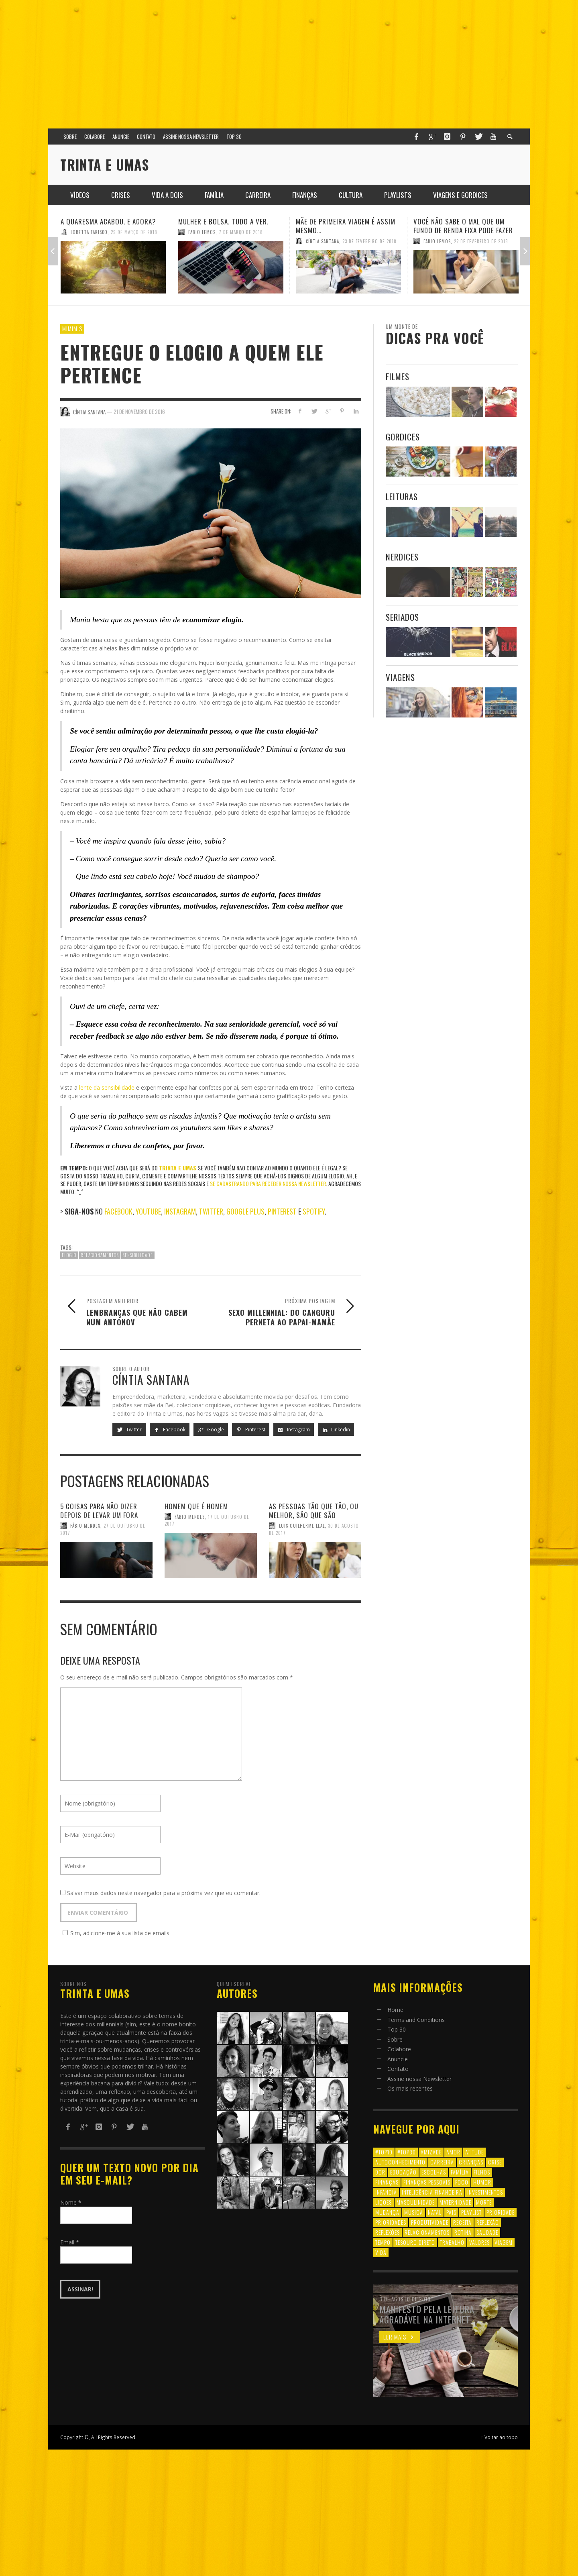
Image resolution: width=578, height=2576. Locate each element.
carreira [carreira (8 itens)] (442, 2162)
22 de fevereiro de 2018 (481, 241)
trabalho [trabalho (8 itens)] (452, 2242)
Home (395, 2010)
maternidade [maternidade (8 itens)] (455, 2202)
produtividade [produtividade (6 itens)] (429, 2222)
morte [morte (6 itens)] (484, 2202)
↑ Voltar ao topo (499, 2437)
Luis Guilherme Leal (302, 1525)
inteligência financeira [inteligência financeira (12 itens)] (432, 2192)
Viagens (400, 677)
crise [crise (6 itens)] (495, 2162)
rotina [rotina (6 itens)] (463, 2232)
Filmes (397, 376)
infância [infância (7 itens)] (386, 2192)
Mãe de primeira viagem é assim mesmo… (345, 225)
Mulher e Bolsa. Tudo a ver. (223, 221)
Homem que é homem (196, 1506)
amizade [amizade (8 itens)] (431, 2152)
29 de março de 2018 (134, 232)
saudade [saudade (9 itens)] (487, 2232)
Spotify (314, 1211)
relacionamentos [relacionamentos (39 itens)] (427, 2232)
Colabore (399, 2049)
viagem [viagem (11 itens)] (504, 2242)
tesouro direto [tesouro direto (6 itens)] (415, 2242)
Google (210, 1429)
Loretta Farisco (89, 232)
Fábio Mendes (85, 1525)
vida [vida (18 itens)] (381, 2252)
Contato (398, 2069)
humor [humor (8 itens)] (482, 2182)
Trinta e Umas (177, 1168)
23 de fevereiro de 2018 (369, 241)
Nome (70, 2202)
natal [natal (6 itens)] (435, 2212)
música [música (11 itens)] (413, 2212)
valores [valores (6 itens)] (479, 2242)
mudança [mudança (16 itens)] (387, 2212)
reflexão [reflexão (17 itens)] (487, 2222)
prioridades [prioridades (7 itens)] (390, 2222)
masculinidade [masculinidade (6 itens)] (416, 2202)
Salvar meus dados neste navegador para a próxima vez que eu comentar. (164, 1893)
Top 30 (396, 2029)
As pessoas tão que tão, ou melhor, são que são (313, 1510)
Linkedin (336, 1429)
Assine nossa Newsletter (419, 2079)
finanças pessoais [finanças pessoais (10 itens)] (426, 2182)
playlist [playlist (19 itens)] (471, 2212)
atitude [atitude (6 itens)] (474, 2152)
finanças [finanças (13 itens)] (387, 2182)
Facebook (118, 1211)
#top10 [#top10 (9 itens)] (384, 2152)
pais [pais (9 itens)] (451, 2212)
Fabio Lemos (202, 232)
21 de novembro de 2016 (139, 412)
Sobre (395, 2039)
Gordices (403, 436)
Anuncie (397, 2059)
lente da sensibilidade (106, 1087)
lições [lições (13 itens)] (383, 2202)
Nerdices (402, 556)
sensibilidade (138, 1255)
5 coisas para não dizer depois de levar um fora (99, 1510)
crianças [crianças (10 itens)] (471, 2162)
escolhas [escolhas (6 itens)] (433, 2172)
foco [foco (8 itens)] (461, 2182)
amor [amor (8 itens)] (453, 2152)
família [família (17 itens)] (460, 2172)
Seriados (402, 617)
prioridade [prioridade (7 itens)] (500, 2212)
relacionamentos (100, 1255)
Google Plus (245, 1211)
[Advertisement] (289, 60)
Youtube (148, 1211)
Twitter (211, 1211)
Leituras (402, 496)
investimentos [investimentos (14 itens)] (485, 2192)
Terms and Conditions (416, 2020)
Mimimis (72, 328)
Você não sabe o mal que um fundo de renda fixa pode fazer (463, 225)
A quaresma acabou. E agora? (108, 221)
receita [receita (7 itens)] (462, 2222)
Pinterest (283, 1211)
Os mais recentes (410, 2088)
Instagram (180, 1211)
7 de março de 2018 (241, 232)
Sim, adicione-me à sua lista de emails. (115, 1933)
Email (69, 2242)
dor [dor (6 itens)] (380, 2172)
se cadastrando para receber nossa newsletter (268, 1183)
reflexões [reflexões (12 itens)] (387, 2232)
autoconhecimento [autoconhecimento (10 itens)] (400, 2162)
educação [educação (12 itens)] (403, 2172)
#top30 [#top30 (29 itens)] (406, 2152)
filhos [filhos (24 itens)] (482, 2172)
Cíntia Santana (322, 241)
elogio (69, 1255)
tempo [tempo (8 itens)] (383, 2242)
